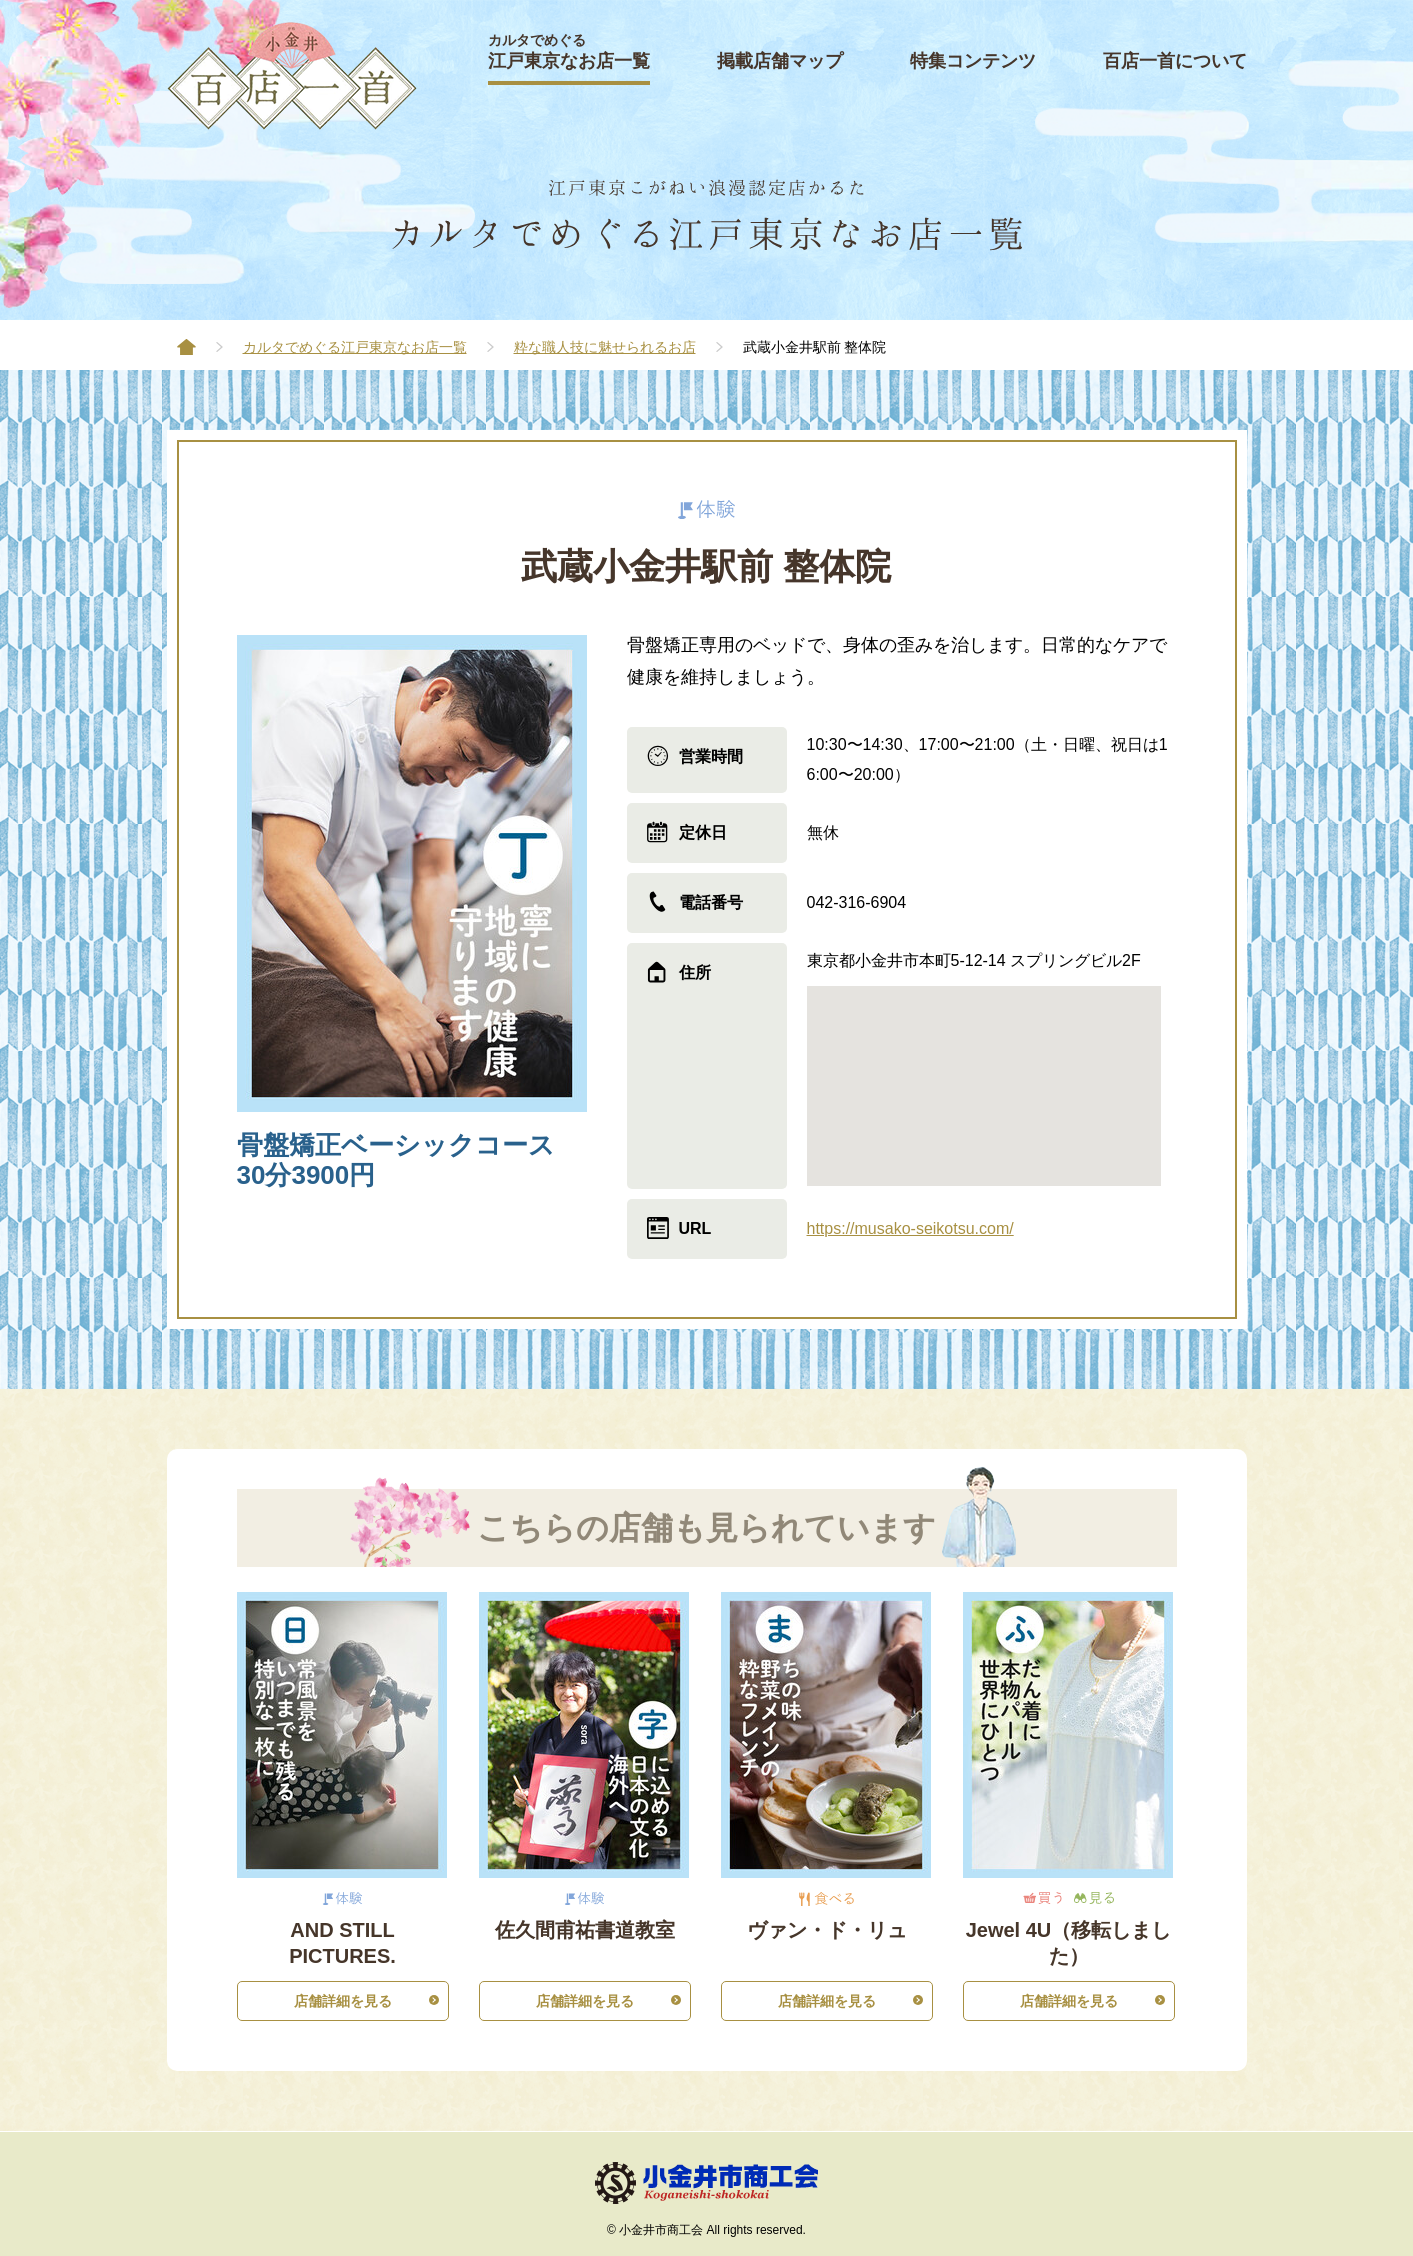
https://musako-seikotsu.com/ (910, 1228)
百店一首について (1175, 61)
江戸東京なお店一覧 (569, 51)
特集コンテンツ (973, 61)
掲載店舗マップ (780, 61)
